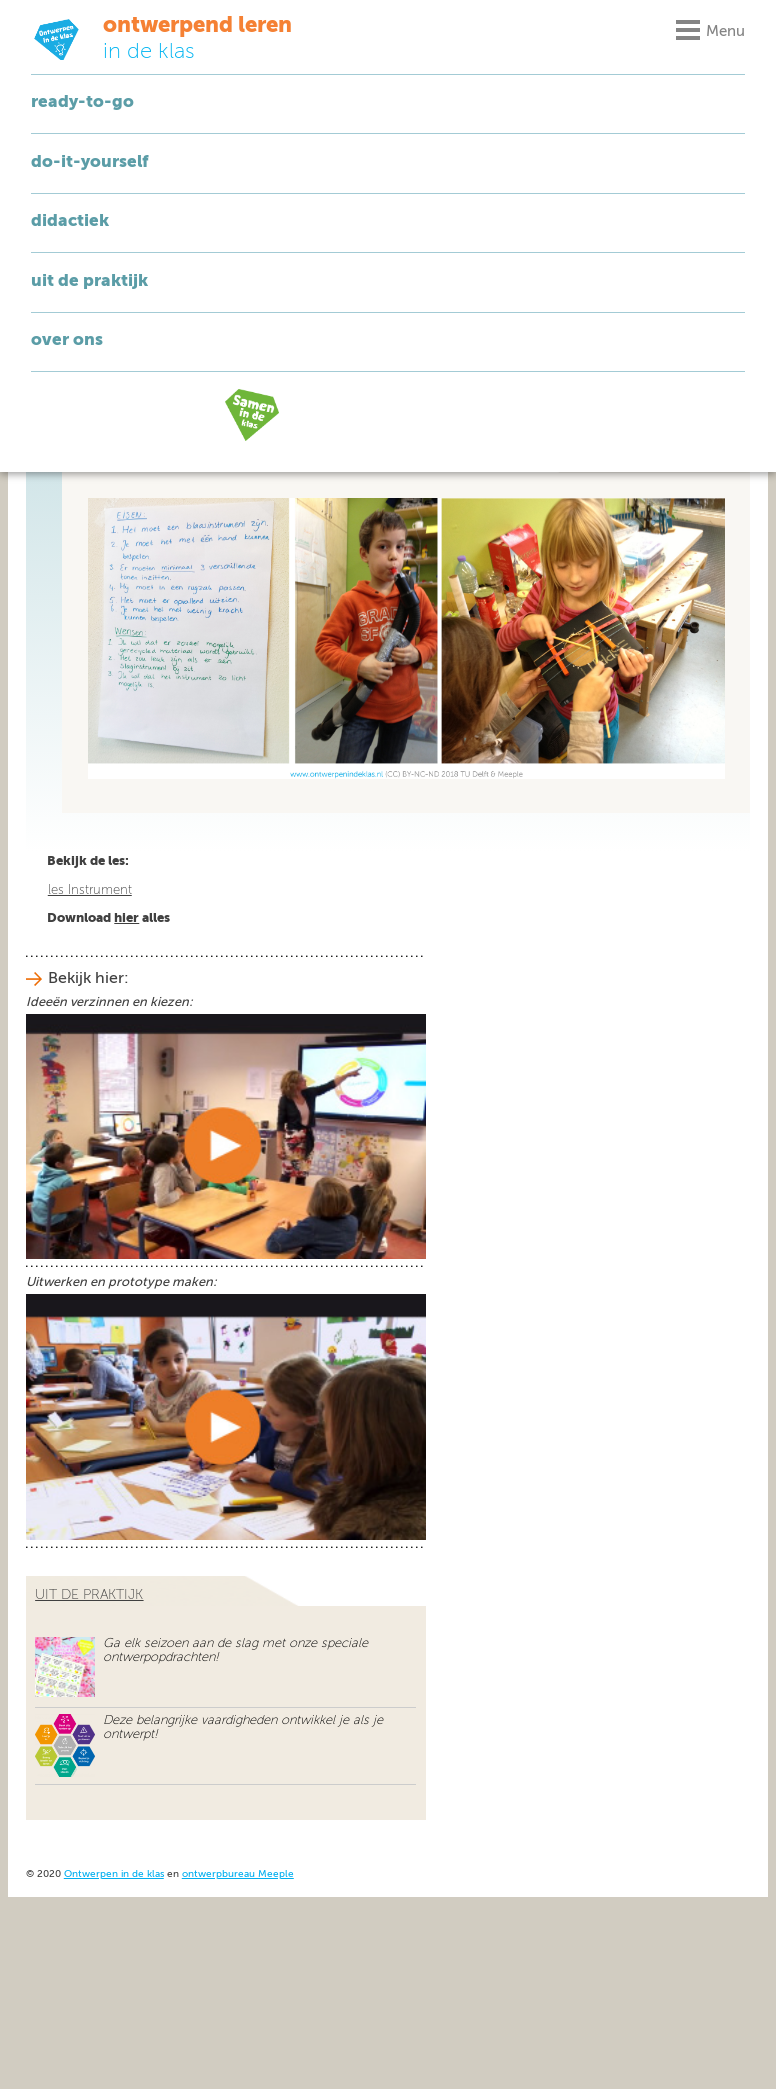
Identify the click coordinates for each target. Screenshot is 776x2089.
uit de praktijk (89, 1595)
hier (126, 918)
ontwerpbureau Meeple (238, 1874)
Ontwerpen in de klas (114, 1874)
